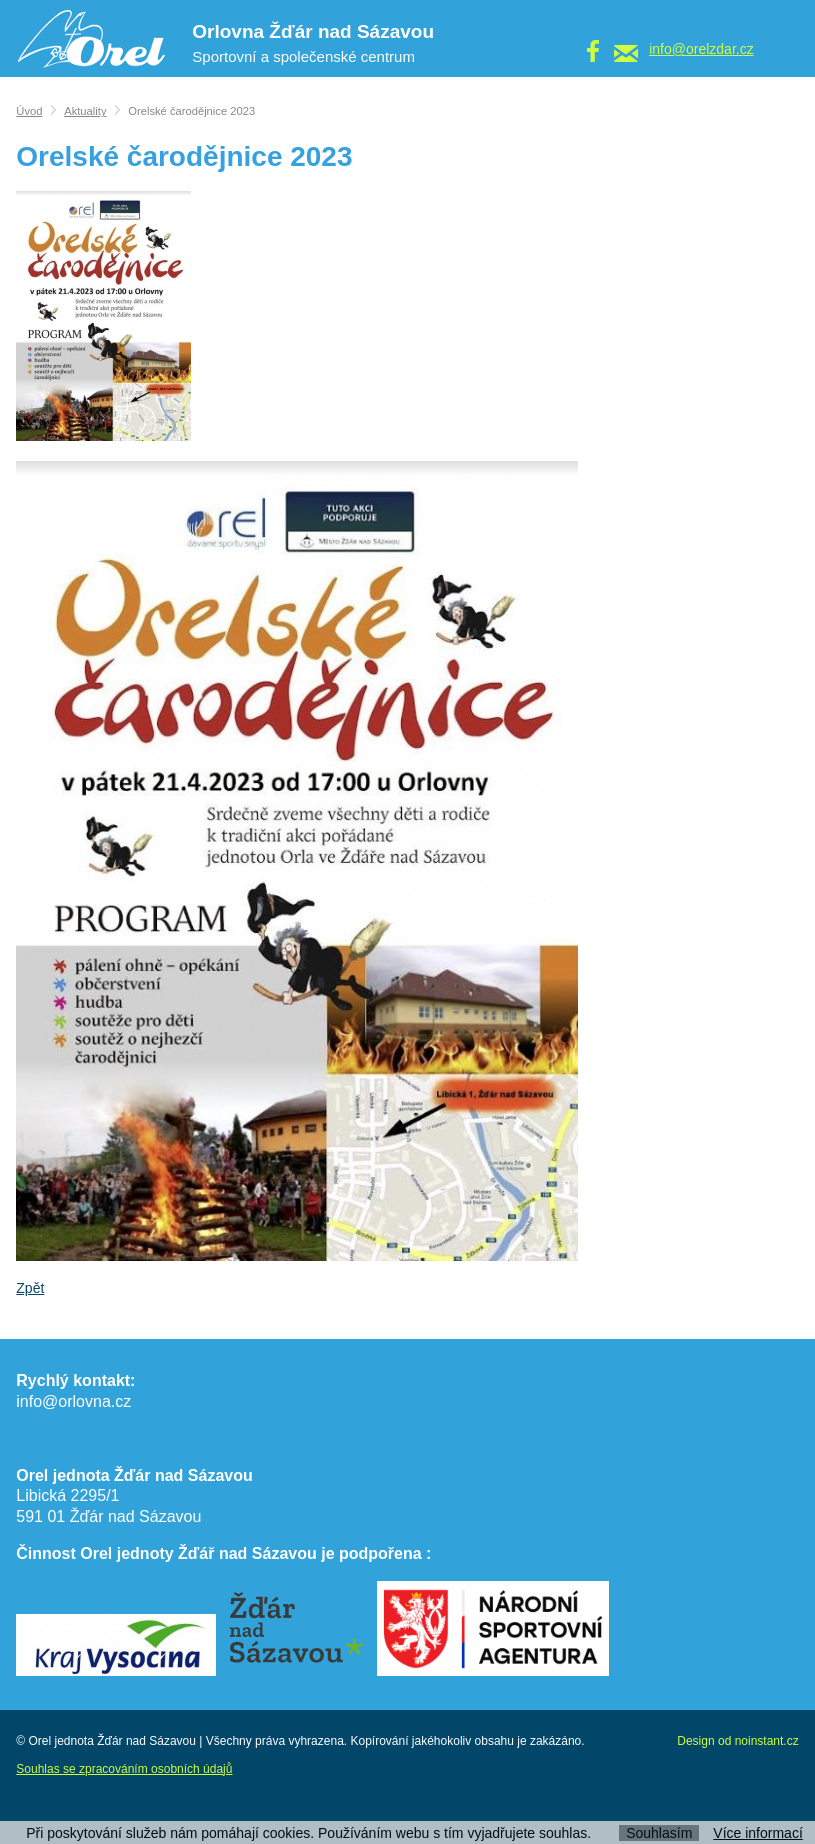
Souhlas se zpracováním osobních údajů (124, 1769)
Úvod (29, 111)
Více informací (757, 1833)
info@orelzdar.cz (701, 49)
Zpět (30, 1288)
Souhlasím (659, 1833)
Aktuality (85, 111)
